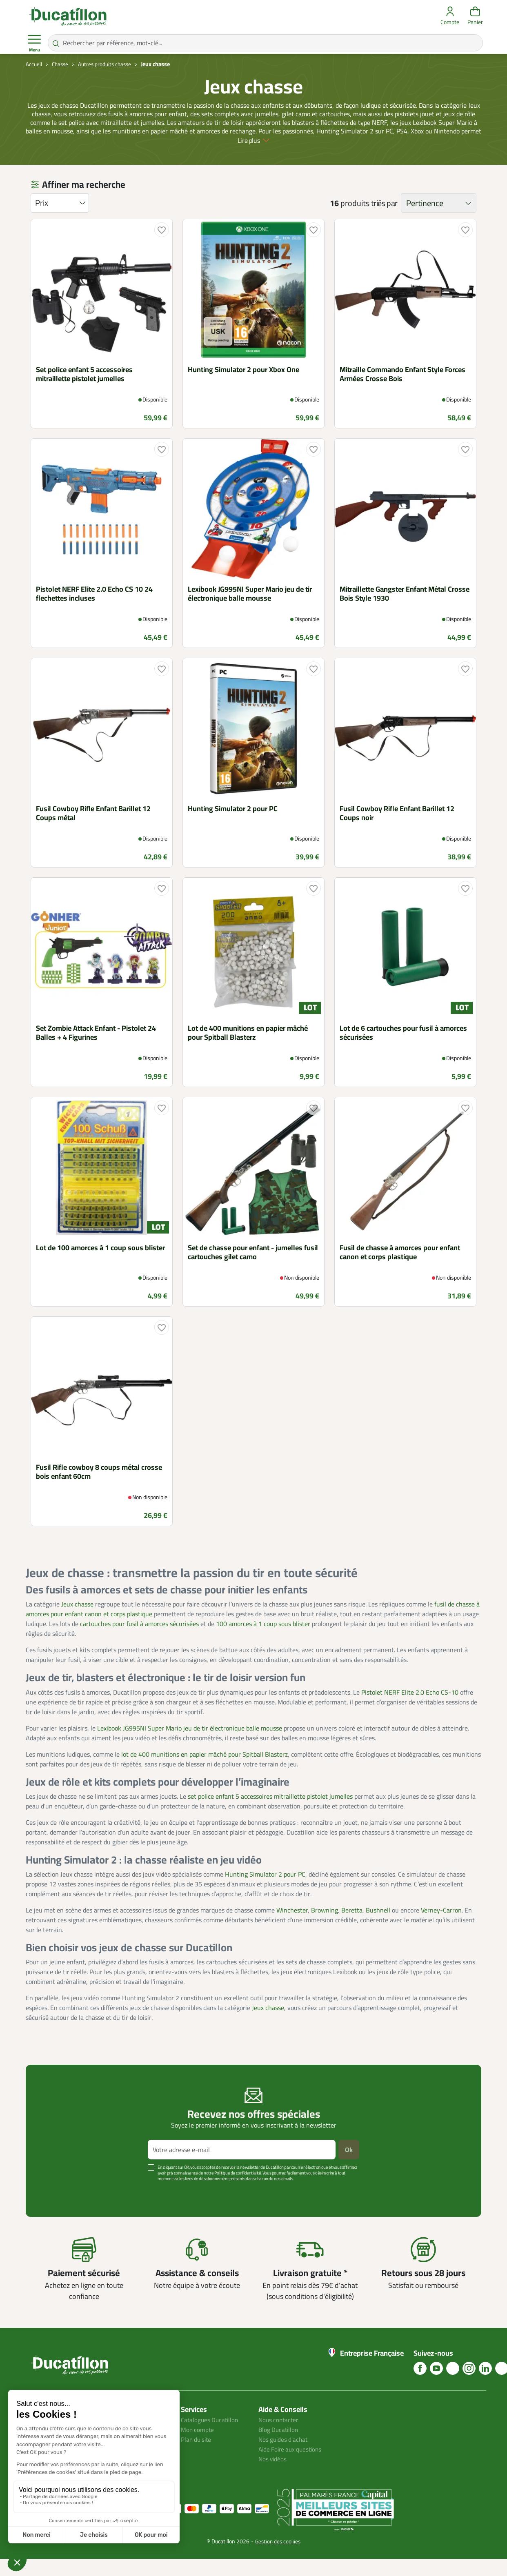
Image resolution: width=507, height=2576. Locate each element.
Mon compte (198, 2447)
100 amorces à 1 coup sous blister (263, 1641)
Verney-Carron (441, 1927)
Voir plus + (54, 2208)
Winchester (292, 1927)
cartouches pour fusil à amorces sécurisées (139, 1641)
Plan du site (197, 2456)
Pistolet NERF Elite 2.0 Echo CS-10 (409, 1709)
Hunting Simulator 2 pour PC (265, 1891)
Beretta (351, 1927)
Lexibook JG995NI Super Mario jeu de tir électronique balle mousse (189, 1745)
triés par (384, 220)
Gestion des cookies (278, 2558)
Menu (34, 43)
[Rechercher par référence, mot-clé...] (265, 42)
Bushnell (378, 1927)
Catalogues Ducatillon (211, 2437)
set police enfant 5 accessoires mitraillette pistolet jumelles (270, 1813)
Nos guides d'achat (284, 2456)
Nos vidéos (273, 2476)
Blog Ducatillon (279, 2447)
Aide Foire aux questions (292, 2466)
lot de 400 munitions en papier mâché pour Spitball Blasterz (204, 1771)
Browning (324, 1927)
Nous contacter (279, 2437)
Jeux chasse (77, 1621)
